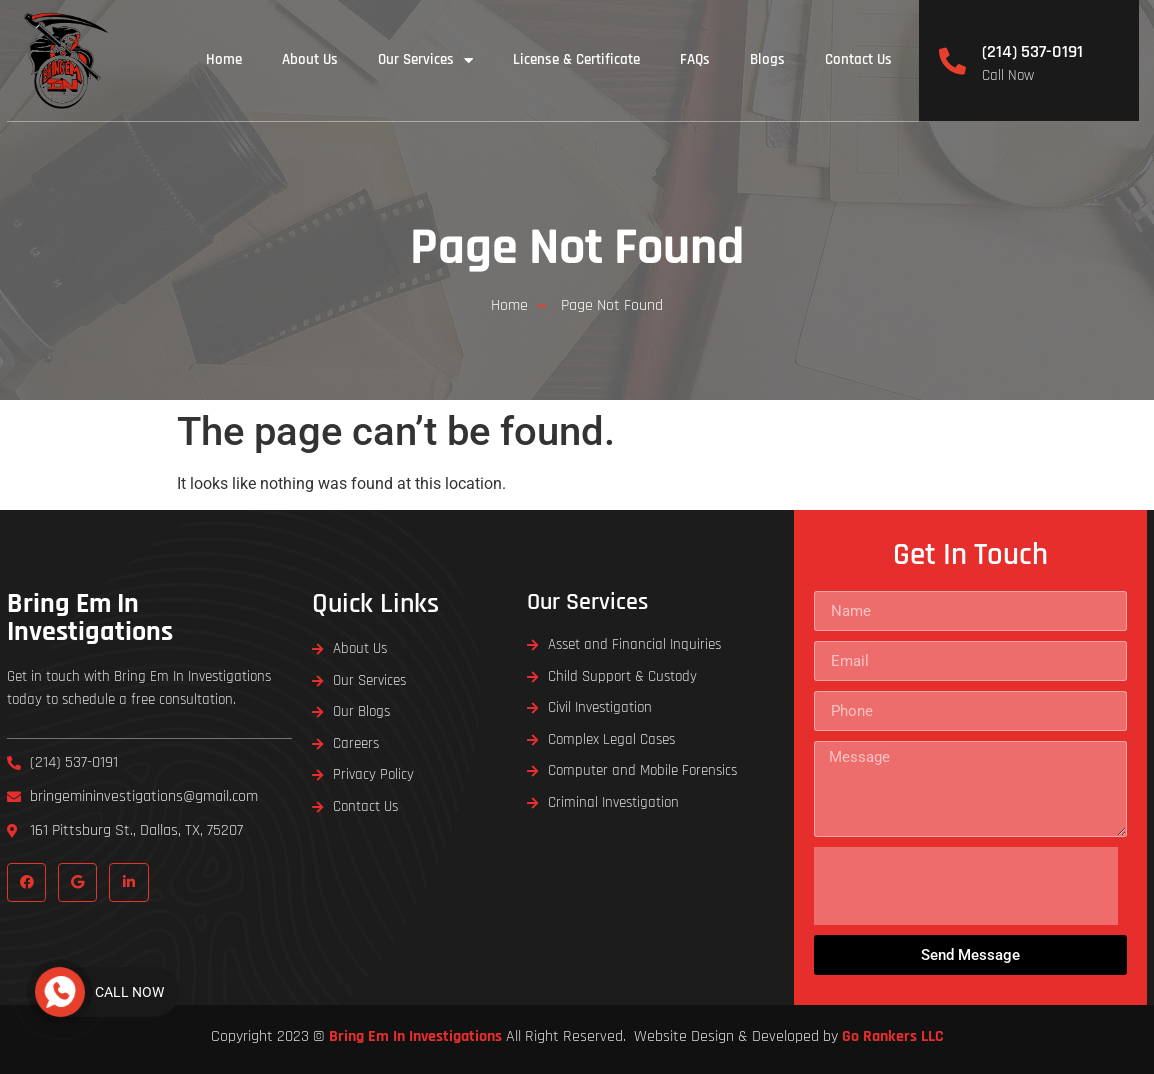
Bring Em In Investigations (90, 618)
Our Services (425, 60)
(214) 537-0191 (1032, 51)
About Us (310, 59)
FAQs (695, 59)
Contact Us (858, 59)
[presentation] (966, 886)
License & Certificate (576, 59)
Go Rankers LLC (893, 1036)
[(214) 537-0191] (952, 60)
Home (224, 59)
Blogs (767, 59)
